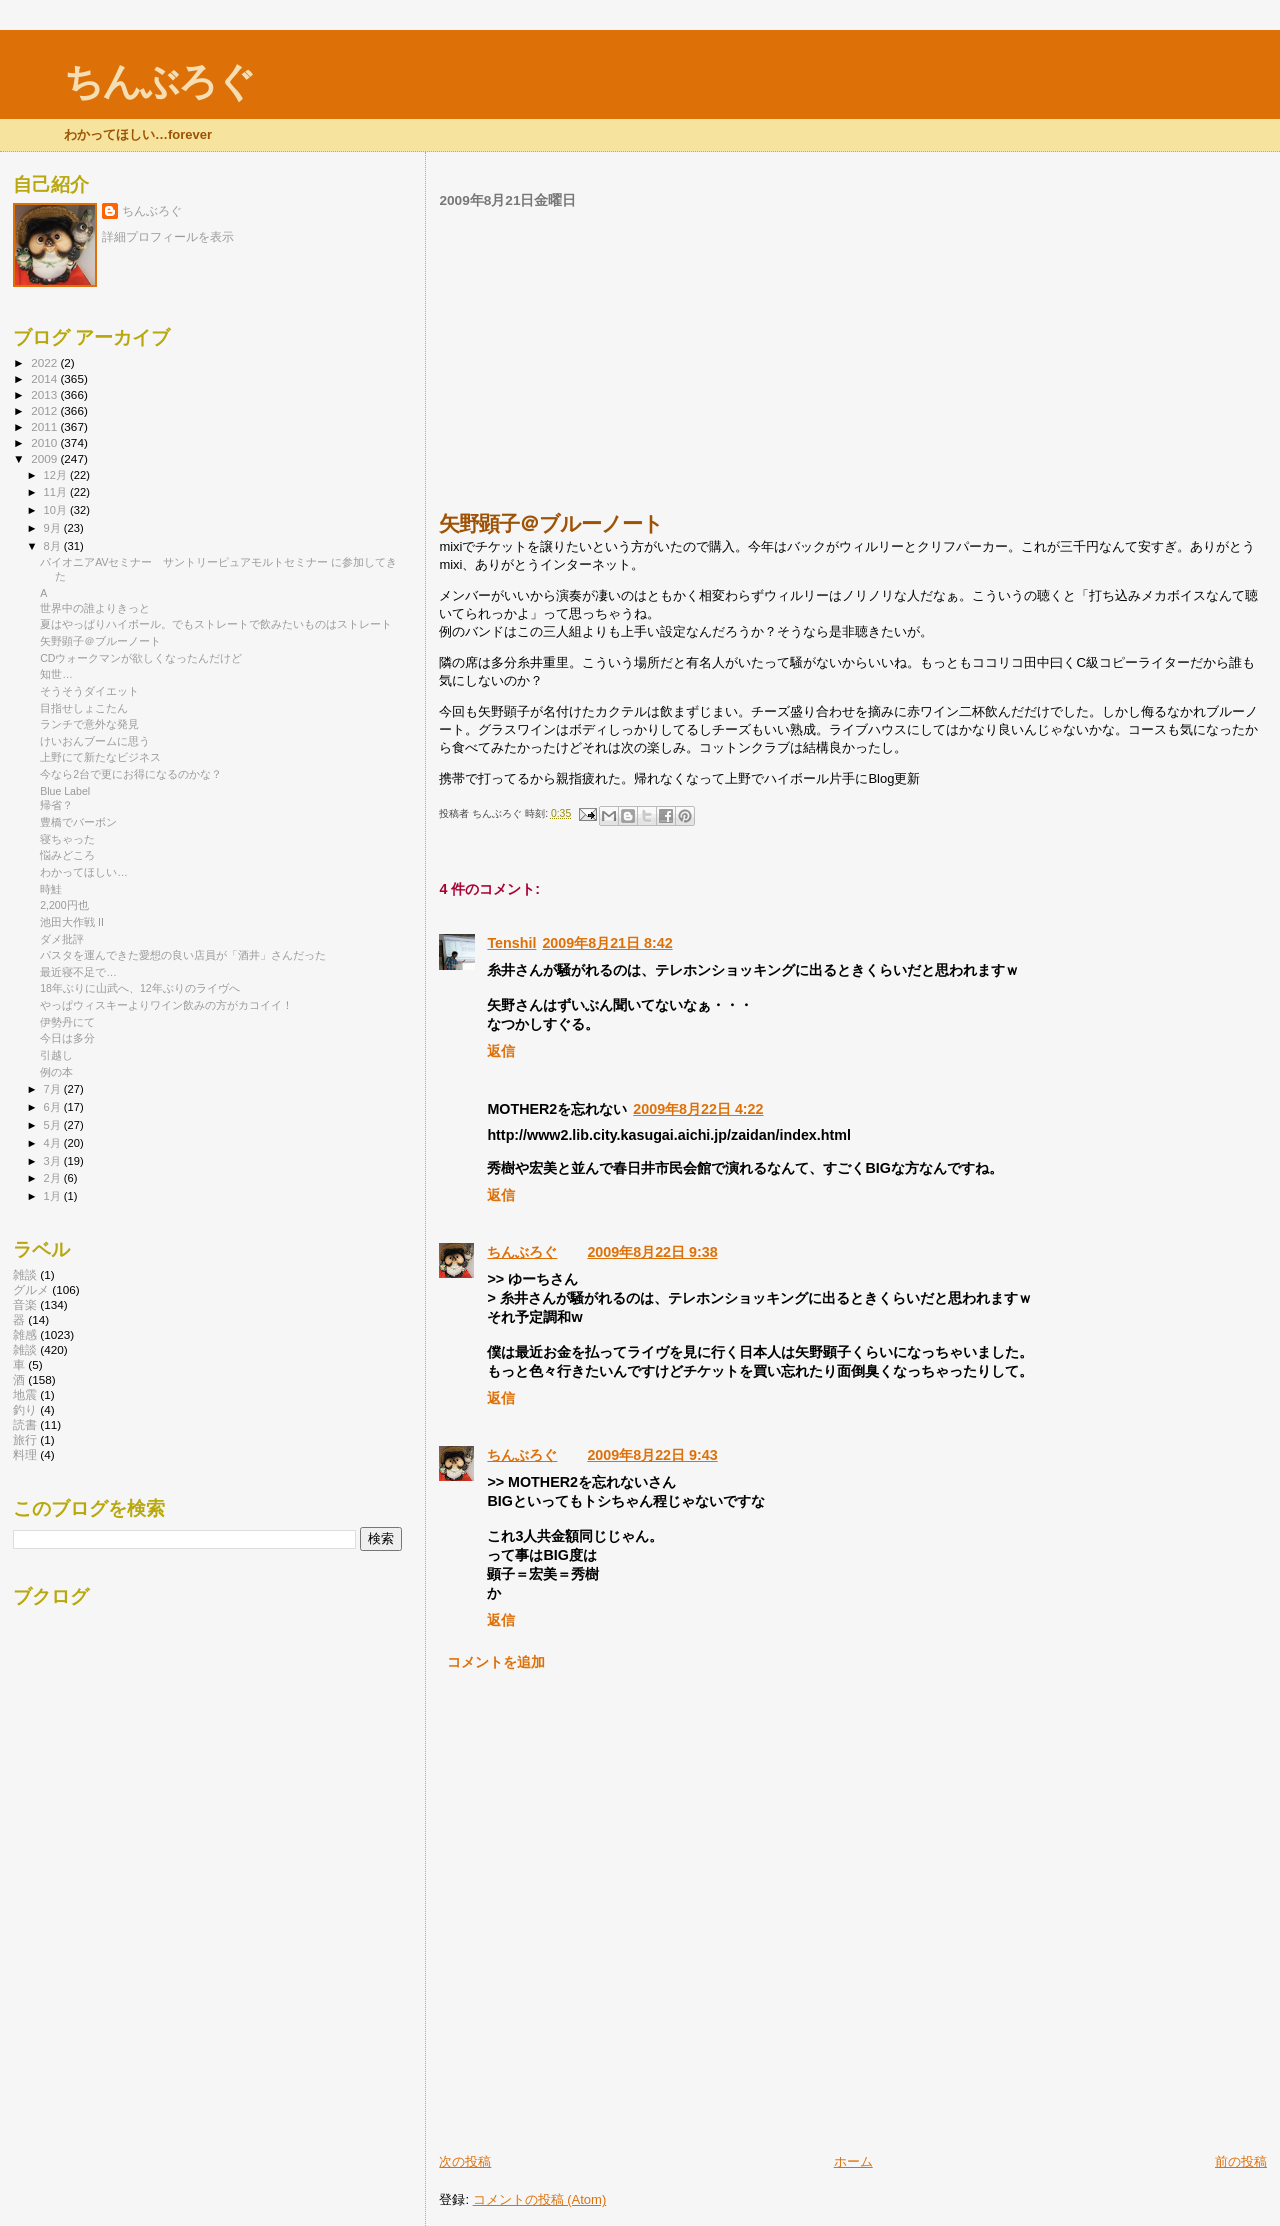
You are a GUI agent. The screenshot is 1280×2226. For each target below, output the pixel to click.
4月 (54, 1143)
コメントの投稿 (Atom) (540, 2199)
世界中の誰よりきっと (95, 608)
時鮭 (51, 889)
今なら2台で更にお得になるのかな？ (131, 774)
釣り (25, 1409)
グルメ (31, 1289)
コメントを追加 (496, 1662)
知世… (56, 674)
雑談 (25, 1349)
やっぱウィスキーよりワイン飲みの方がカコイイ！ (166, 1005)
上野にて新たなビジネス (100, 757)
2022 (45, 362)
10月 (57, 510)
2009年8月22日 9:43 (652, 1455)
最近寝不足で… (78, 972)
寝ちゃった (67, 839)
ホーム (853, 2161)
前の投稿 (1241, 2161)
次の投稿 (465, 2161)
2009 (45, 458)
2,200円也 (64, 905)
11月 (57, 492)
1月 (54, 1196)
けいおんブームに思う (95, 741)
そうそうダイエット (89, 691)
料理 (25, 1454)
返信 (501, 1051)
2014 (45, 378)
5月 (54, 1125)
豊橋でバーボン (78, 822)
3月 (54, 1161)
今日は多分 (67, 1038)
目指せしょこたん (84, 708)
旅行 (25, 1439)
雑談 (25, 1274)
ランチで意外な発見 (89, 724)
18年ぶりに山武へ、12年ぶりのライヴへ (140, 988)
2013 (45, 394)
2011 (45, 426)
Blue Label (65, 791)
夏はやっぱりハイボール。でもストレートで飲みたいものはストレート (216, 624)
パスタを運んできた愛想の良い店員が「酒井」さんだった (183, 955)
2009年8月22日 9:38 (652, 1252)
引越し (56, 1055)
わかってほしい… (84, 872)
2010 (45, 442)
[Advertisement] (853, 360)
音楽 (25, 1304)
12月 (57, 475)
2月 (54, 1178)
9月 (54, 528)
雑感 (25, 1334)
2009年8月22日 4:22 (698, 1109)
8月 (54, 546)
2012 (45, 410)
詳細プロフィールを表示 (168, 237)
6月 (54, 1107)
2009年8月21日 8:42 (607, 943)
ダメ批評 (62, 939)
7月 (54, 1089)
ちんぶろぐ (159, 81)
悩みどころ (67, 855)
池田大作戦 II (72, 922)
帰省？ (56, 805)
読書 (25, 1424)
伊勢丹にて (67, 1022)
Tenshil (511, 943)
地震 (25, 1394)
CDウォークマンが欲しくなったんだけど (141, 658)
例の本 (56, 1072)
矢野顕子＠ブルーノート (100, 641)
